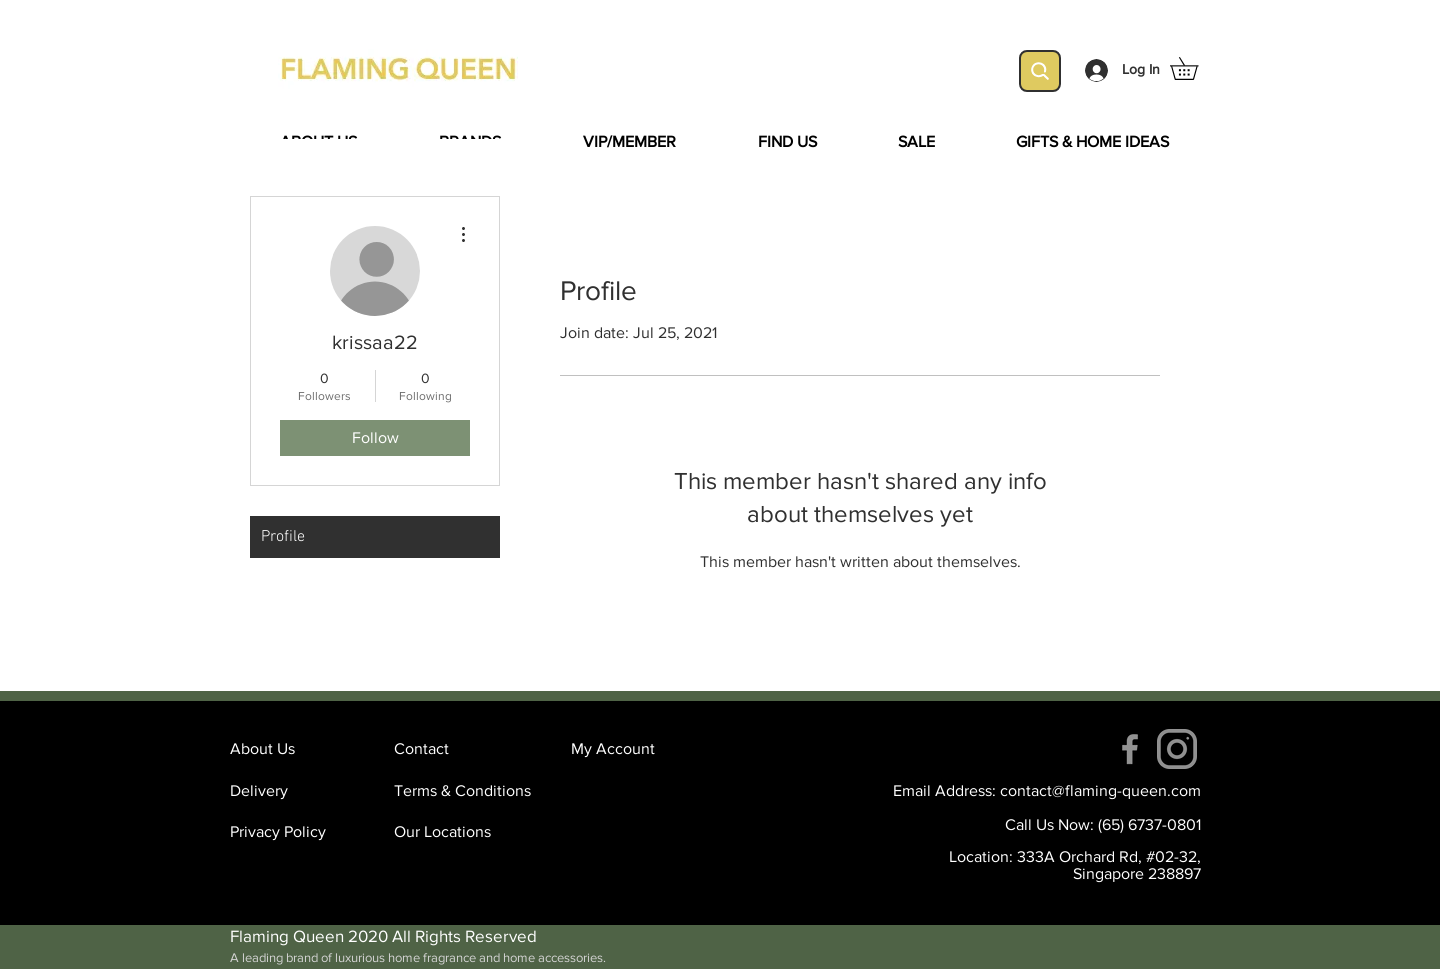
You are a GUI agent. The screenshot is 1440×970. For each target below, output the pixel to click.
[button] (1195, 68)
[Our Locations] (465, 832)
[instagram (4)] (1177, 749)
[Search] (1040, 71)
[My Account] (642, 749)
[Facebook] (1130, 749)
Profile (283, 537)
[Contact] (465, 749)
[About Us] (301, 749)
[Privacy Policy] (301, 832)
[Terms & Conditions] (465, 791)
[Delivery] (301, 791)
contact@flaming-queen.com (1100, 790)
